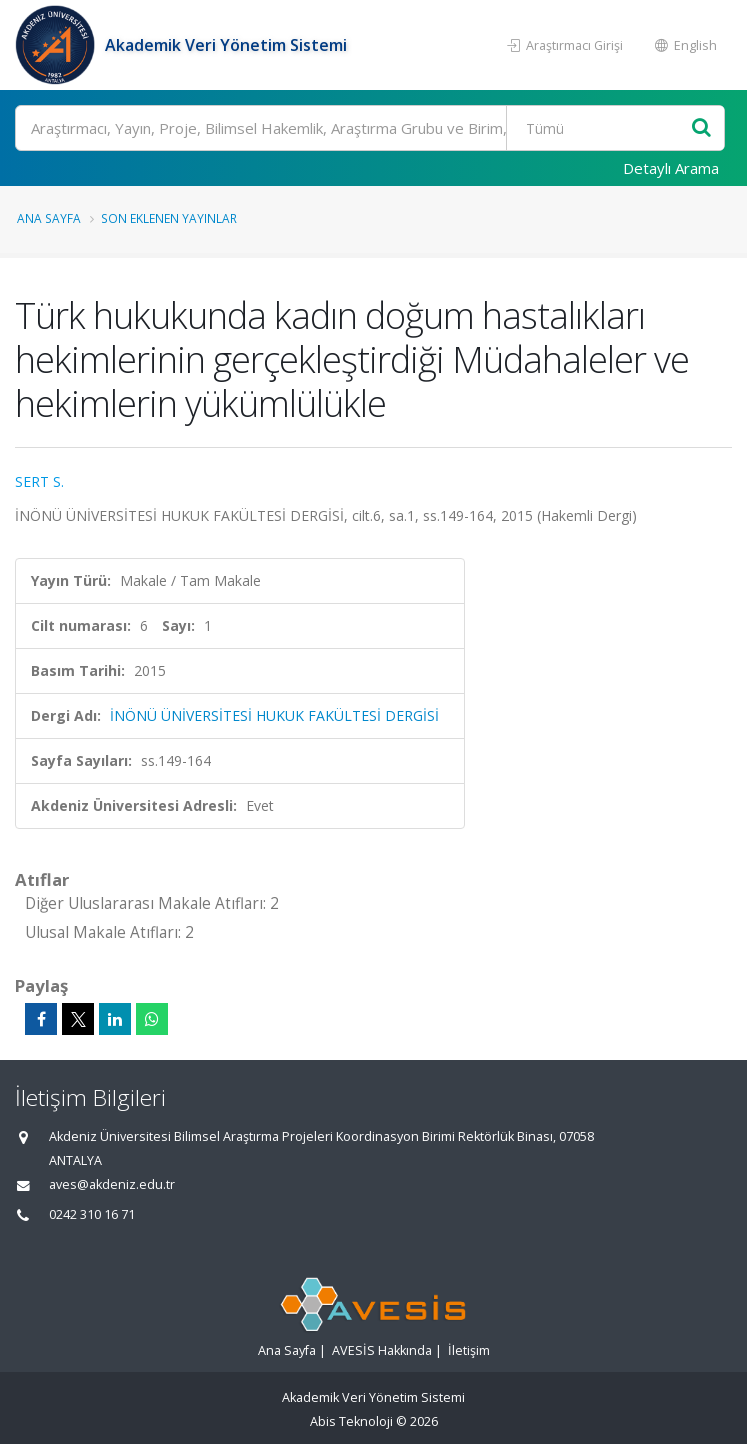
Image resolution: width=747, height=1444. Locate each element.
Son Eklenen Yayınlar (169, 218)
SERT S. (39, 481)
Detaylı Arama (671, 168)
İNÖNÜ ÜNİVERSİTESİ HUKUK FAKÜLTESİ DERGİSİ (274, 715)
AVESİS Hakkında (382, 1350)
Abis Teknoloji (351, 1421)
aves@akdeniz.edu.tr (112, 1184)
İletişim (469, 1350)
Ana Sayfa (49, 218)
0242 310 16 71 (92, 1214)
